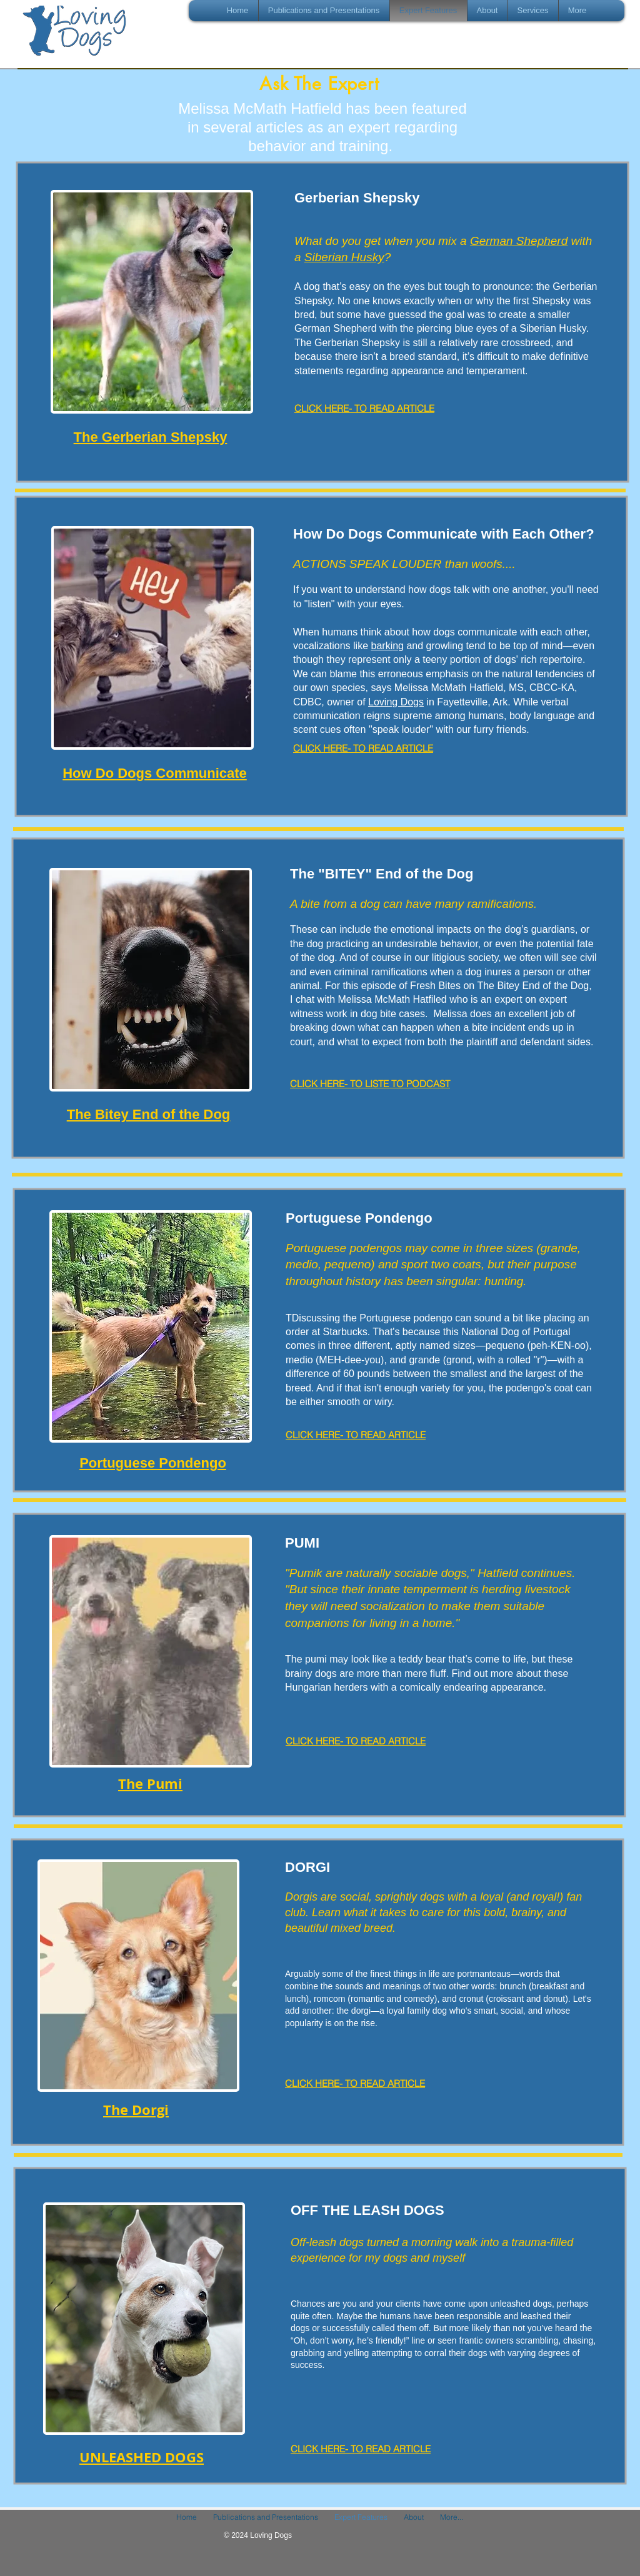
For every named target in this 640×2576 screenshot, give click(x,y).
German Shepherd (519, 240)
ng (398, 645)
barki (382, 645)
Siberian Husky (344, 257)
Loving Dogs (396, 702)
